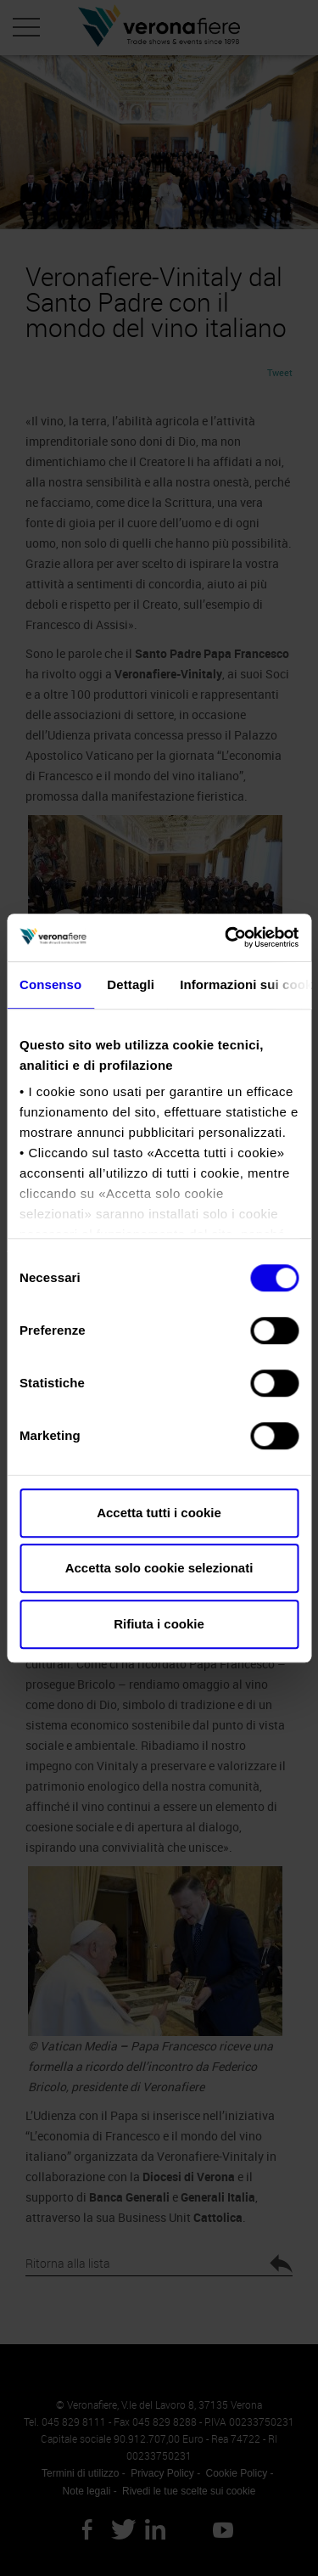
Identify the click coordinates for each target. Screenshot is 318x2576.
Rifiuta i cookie (159, 1624)
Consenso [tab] (50, 984)
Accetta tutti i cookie (159, 1512)
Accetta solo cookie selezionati (159, 1568)
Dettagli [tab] (130, 984)
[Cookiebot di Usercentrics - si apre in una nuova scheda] (226, 937)
